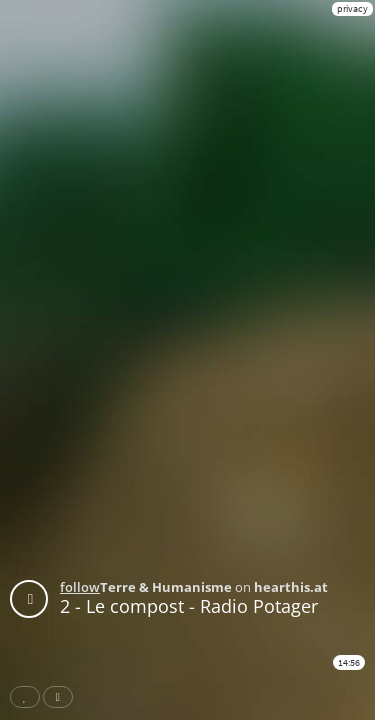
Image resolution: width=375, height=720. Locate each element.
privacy (352, 8)
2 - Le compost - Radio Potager (189, 606)
